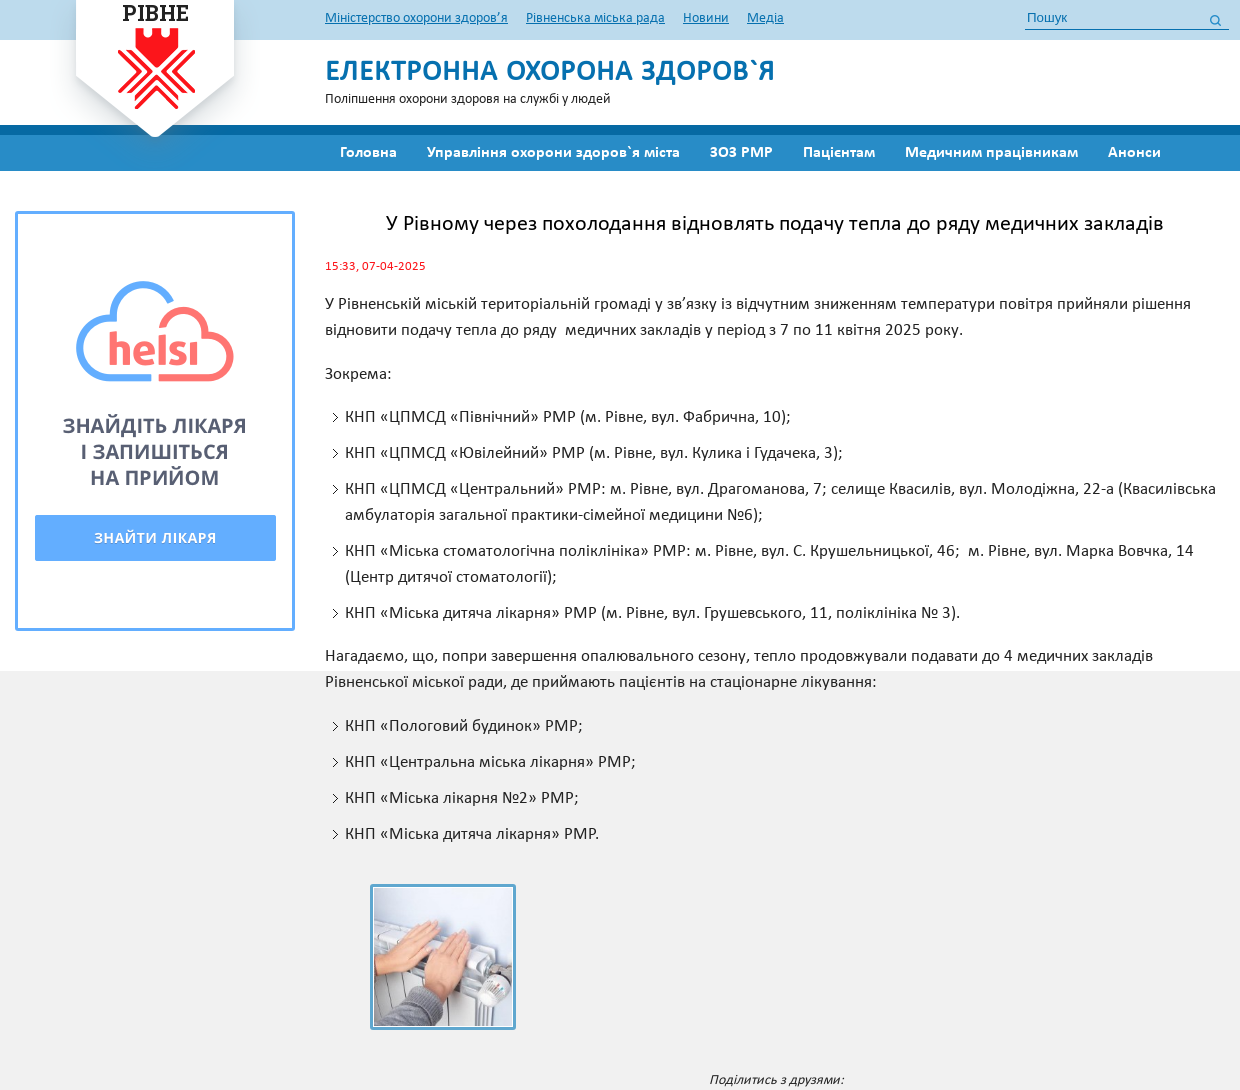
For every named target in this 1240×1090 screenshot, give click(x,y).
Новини (706, 18)
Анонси (1134, 153)
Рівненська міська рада (595, 18)
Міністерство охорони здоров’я (416, 18)
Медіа (765, 18)
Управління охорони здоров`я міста (553, 153)
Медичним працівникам (991, 153)
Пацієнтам (839, 153)
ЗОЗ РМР (741, 153)
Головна (368, 153)
